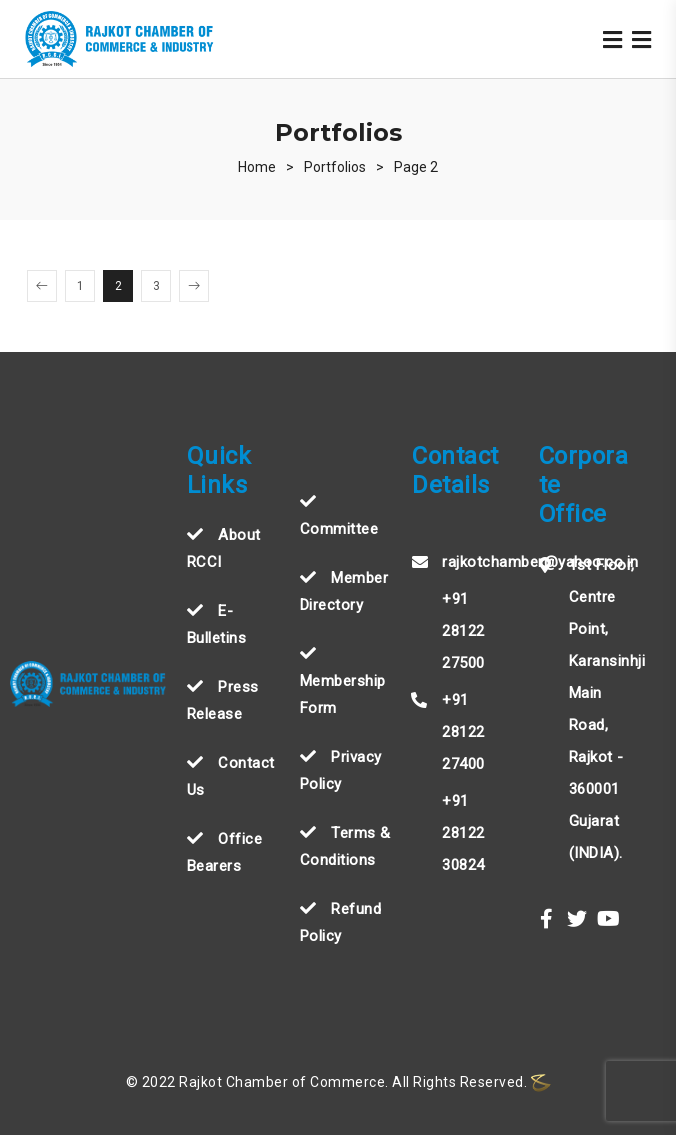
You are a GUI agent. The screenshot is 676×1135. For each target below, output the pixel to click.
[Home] (257, 167)
